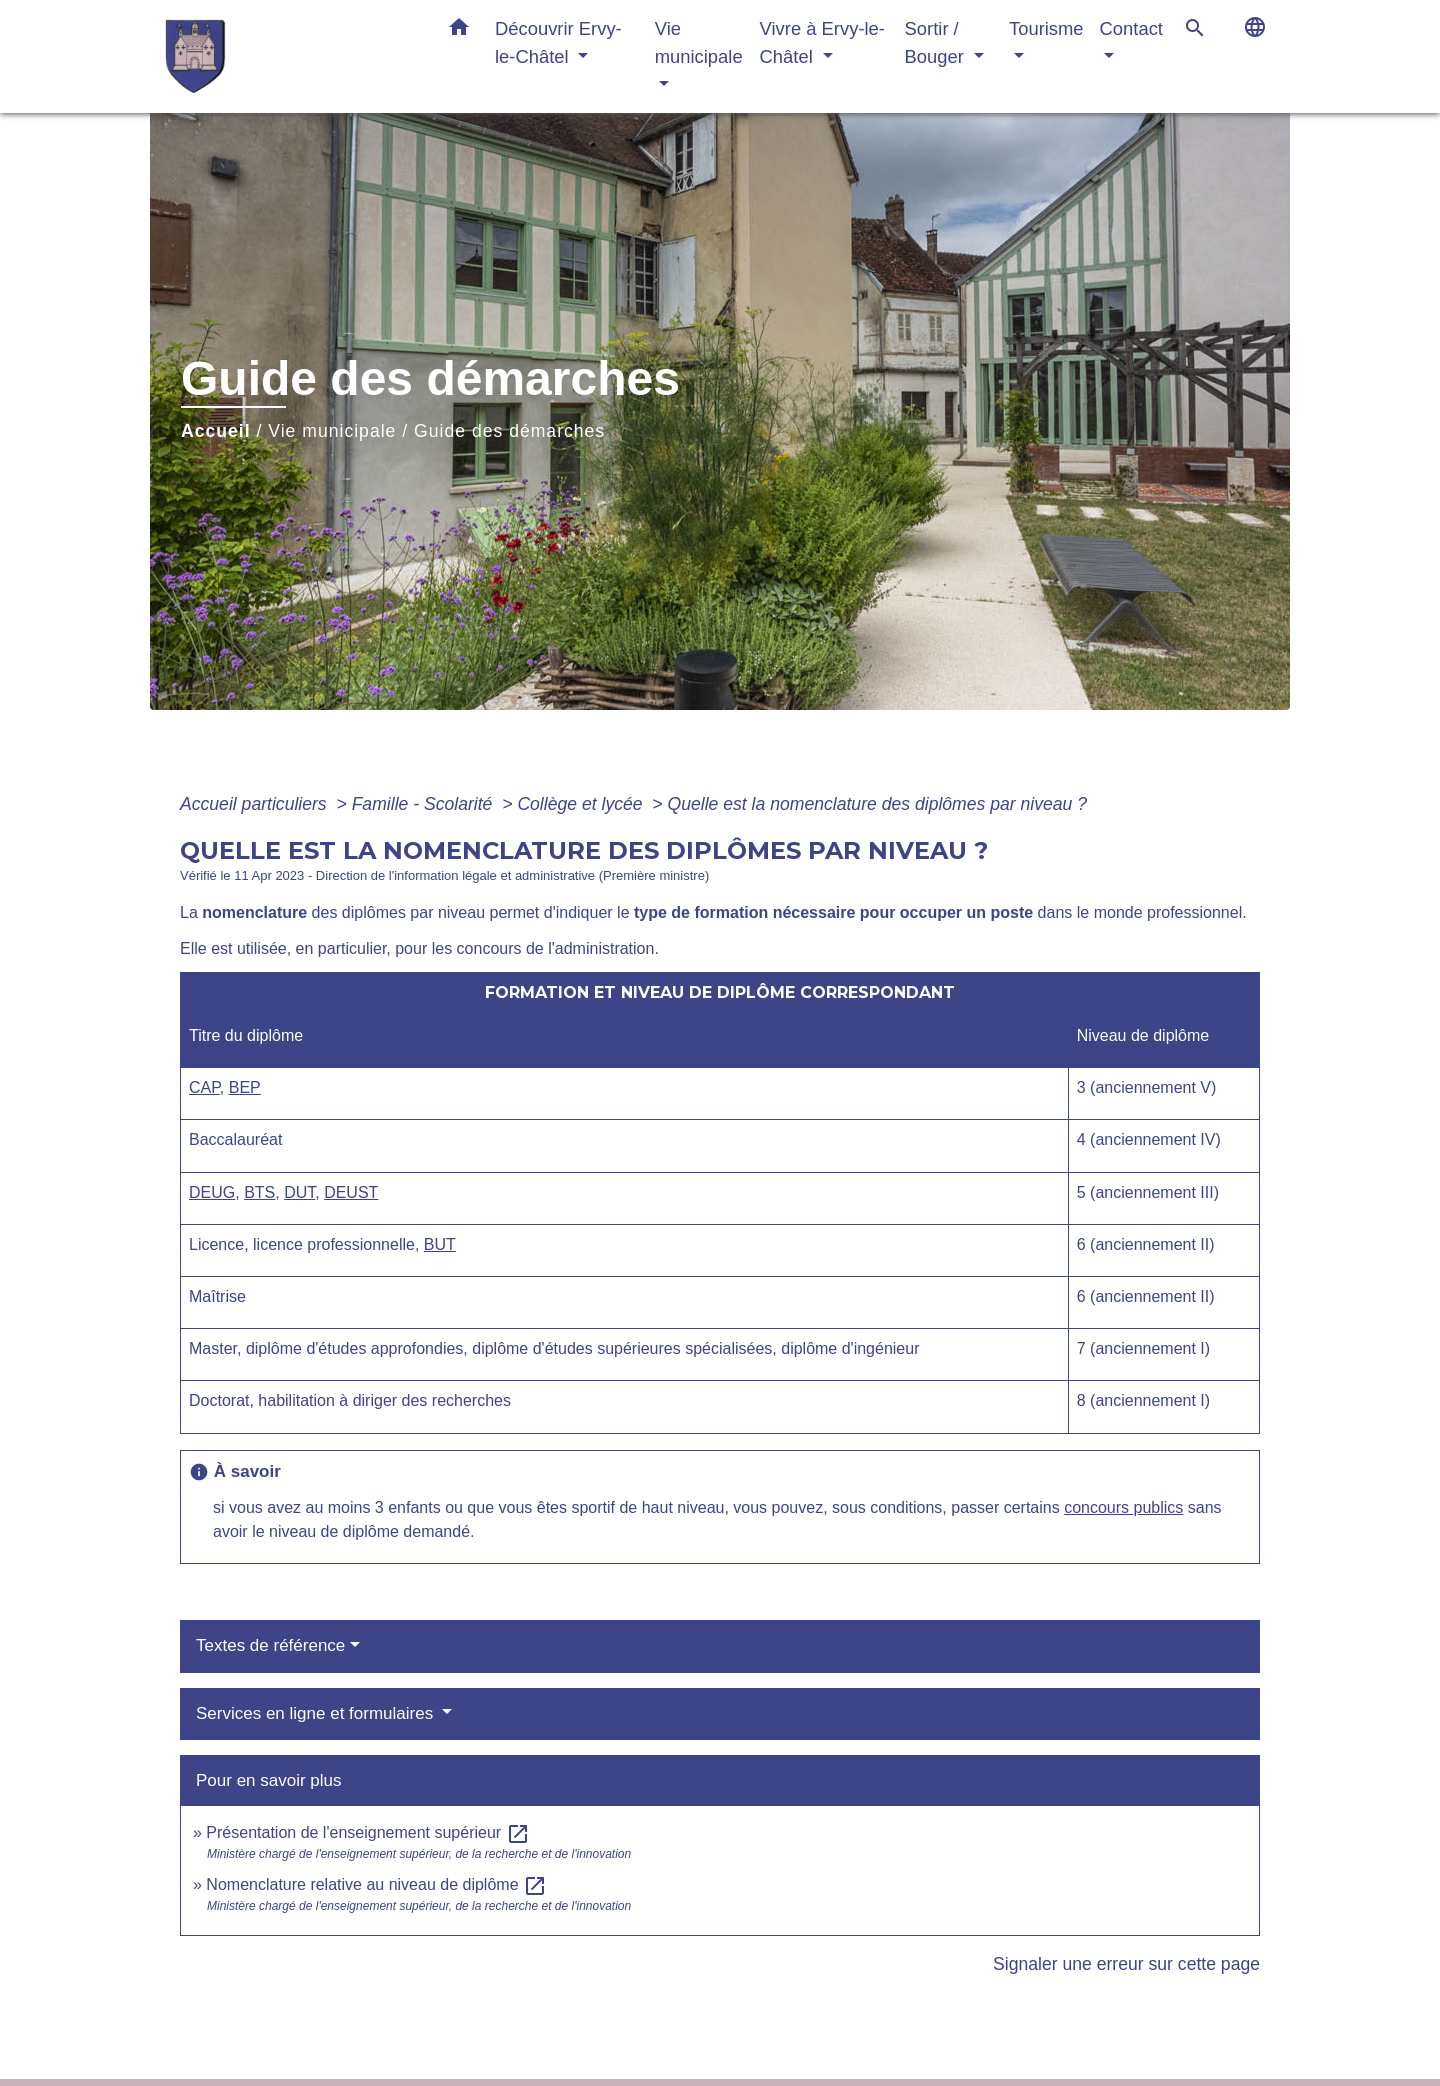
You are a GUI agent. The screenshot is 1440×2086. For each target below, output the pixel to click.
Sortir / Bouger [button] (937, 42)
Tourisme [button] (1046, 28)
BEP (245, 1087)
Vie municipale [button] (699, 42)
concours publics (1123, 1507)
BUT (440, 1244)
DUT (299, 1192)
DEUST (351, 1192)
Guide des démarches (509, 431)
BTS (259, 1192)
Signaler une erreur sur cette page (1126, 1964)
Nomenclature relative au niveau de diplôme (376, 1884)
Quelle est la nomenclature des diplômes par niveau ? (878, 804)
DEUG (212, 1192)
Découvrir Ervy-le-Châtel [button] (558, 42)
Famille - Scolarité (425, 804)
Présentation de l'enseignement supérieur (367, 1832)
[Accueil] (290, 56)
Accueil (216, 431)
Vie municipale (332, 431)
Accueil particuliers (256, 804)
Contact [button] (1131, 28)
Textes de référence (270, 1645)
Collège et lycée (582, 804)
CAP (204, 1087)
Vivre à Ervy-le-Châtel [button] (822, 42)
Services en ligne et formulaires (317, 1713)
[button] (459, 31)
